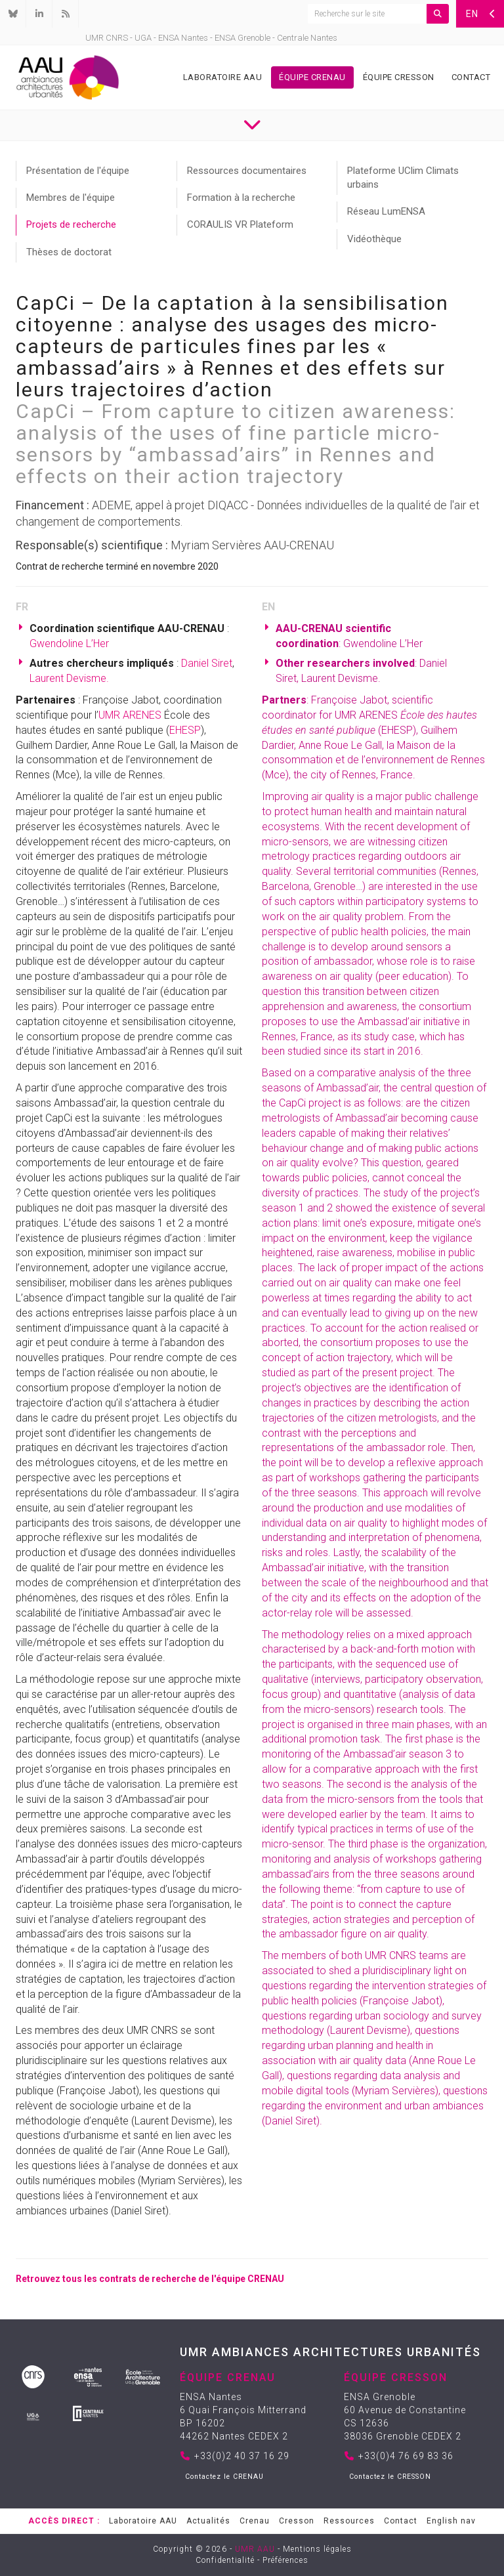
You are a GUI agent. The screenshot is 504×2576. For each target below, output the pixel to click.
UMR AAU (255, 2549)
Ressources (349, 2520)
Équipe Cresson (398, 77)
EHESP (185, 730)
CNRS (117, 38)
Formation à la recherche (241, 197)
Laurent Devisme (68, 678)
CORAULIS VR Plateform (240, 224)
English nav (451, 2520)
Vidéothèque (374, 239)
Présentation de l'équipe (77, 171)
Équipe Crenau (312, 77)
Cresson (296, 2520)
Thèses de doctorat (69, 252)
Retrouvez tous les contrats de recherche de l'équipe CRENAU (150, 2278)
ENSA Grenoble (242, 38)
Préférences (285, 2560)
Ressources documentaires (246, 171)
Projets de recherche (71, 224)
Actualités (208, 2520)
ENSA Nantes (183, 38)
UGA (143, 38)
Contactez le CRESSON (390, 2476)
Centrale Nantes (307, 38)
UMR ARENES (129, 715)
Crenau (255, 2520)
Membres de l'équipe (70, 197)
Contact (471, 77)
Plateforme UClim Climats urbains (403, 177)
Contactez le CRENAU (224, 2476)
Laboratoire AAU (222, 77)
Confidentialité (225, 2560)
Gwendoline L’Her (69, 643)
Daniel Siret (206, 663)
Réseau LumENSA (386, 211)
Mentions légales (317, 2549)
